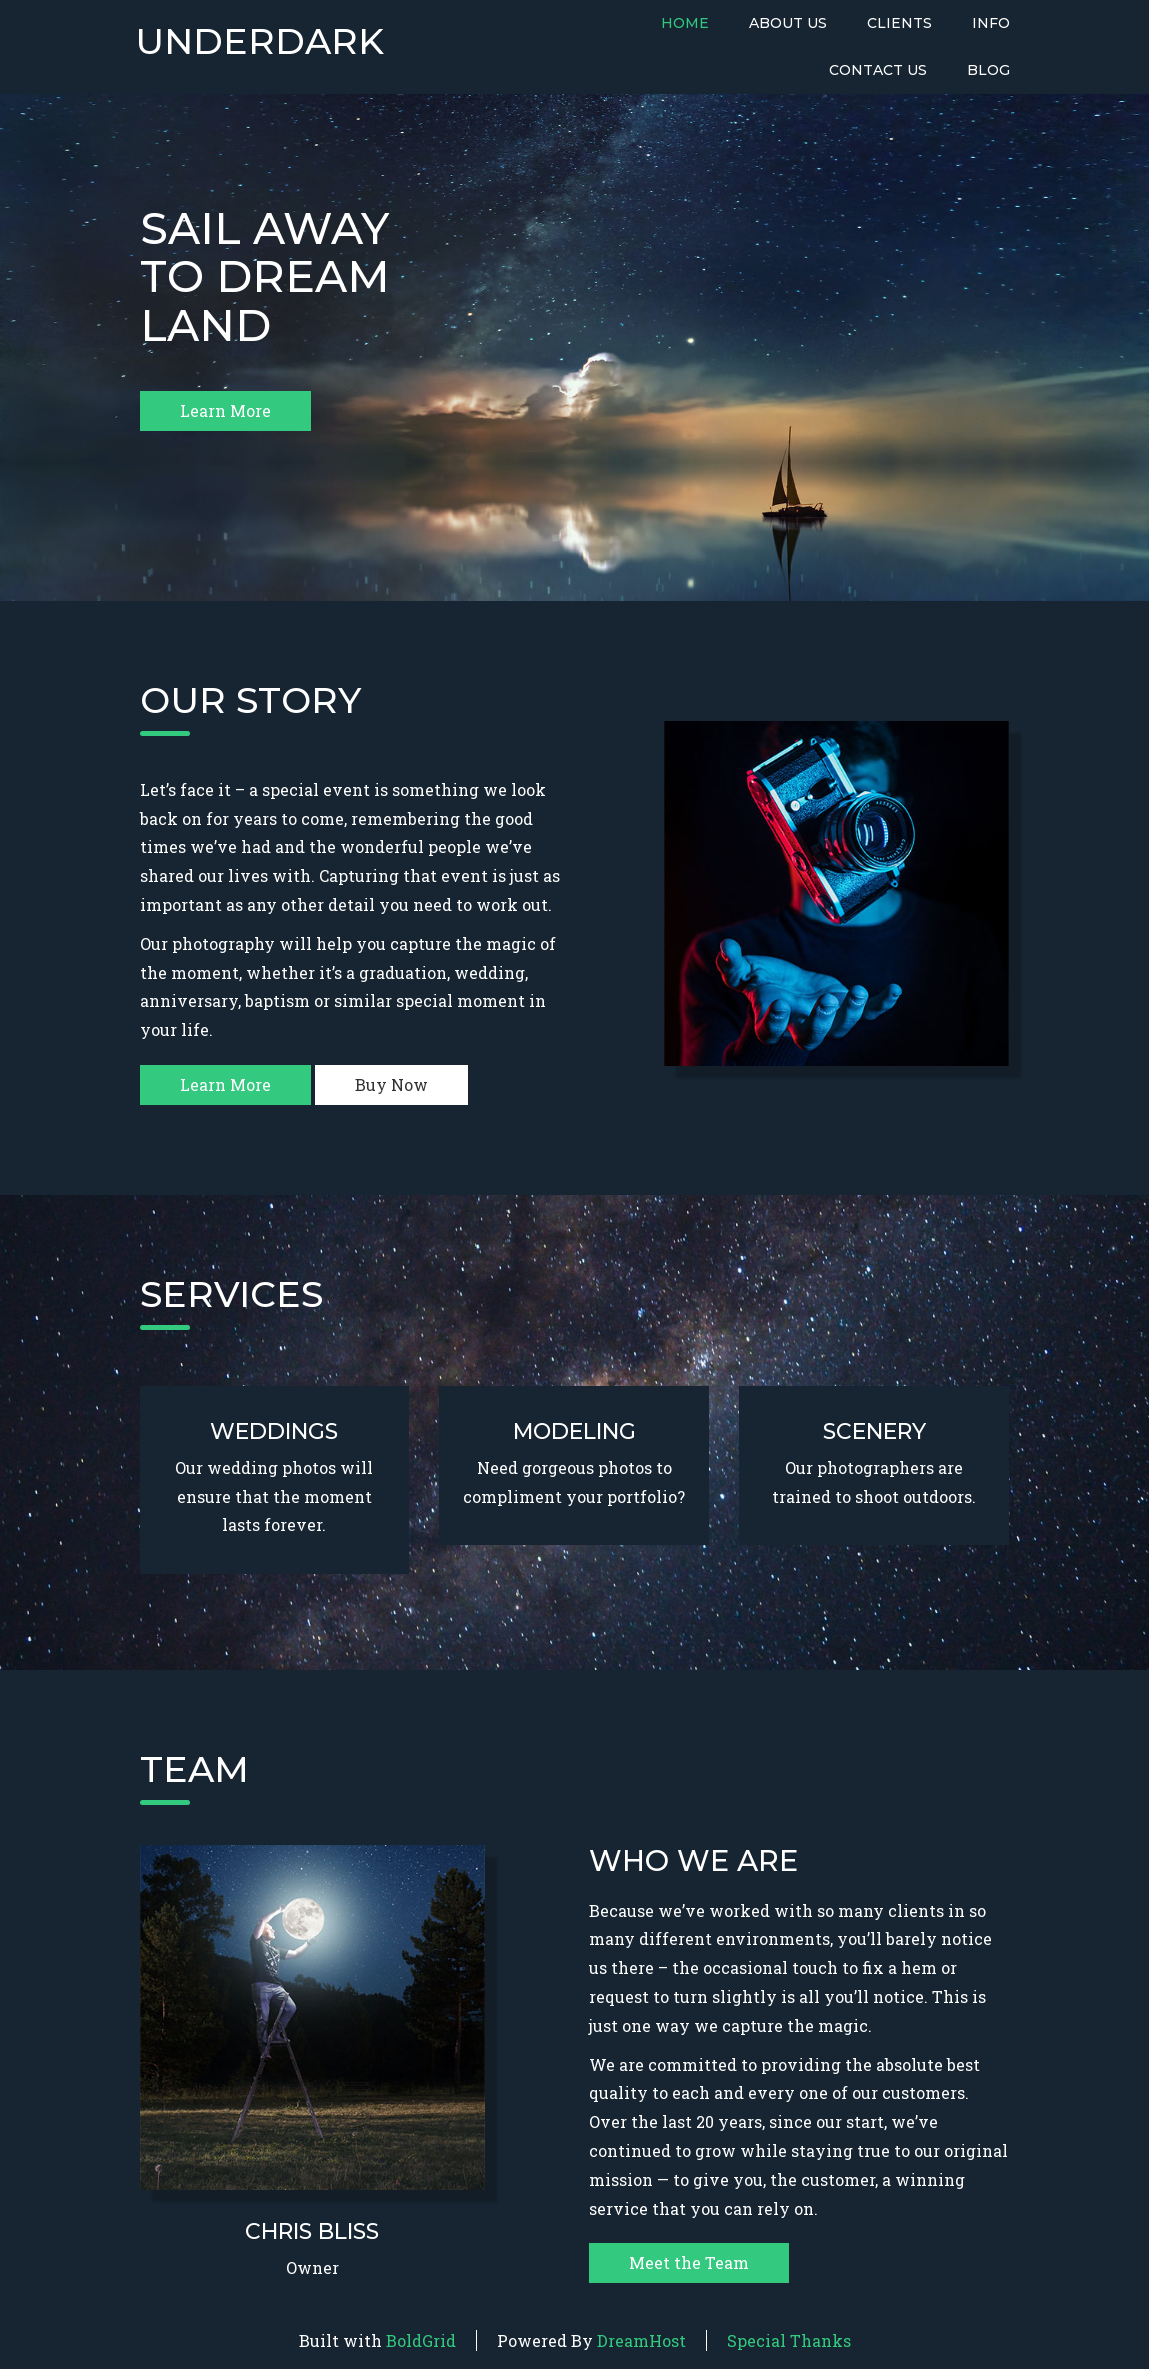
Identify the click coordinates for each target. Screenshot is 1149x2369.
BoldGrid (421, 2340)
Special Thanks (789, 2340)
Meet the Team (689, 2262)
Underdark (259, 42)
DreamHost (641, 2340)
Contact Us (878, 70)
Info (991, 23)
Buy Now (391, 1084)
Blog (988, 70)
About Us (788, 23)
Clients (899, 23)
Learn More (225, 410)
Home (685, 23)
